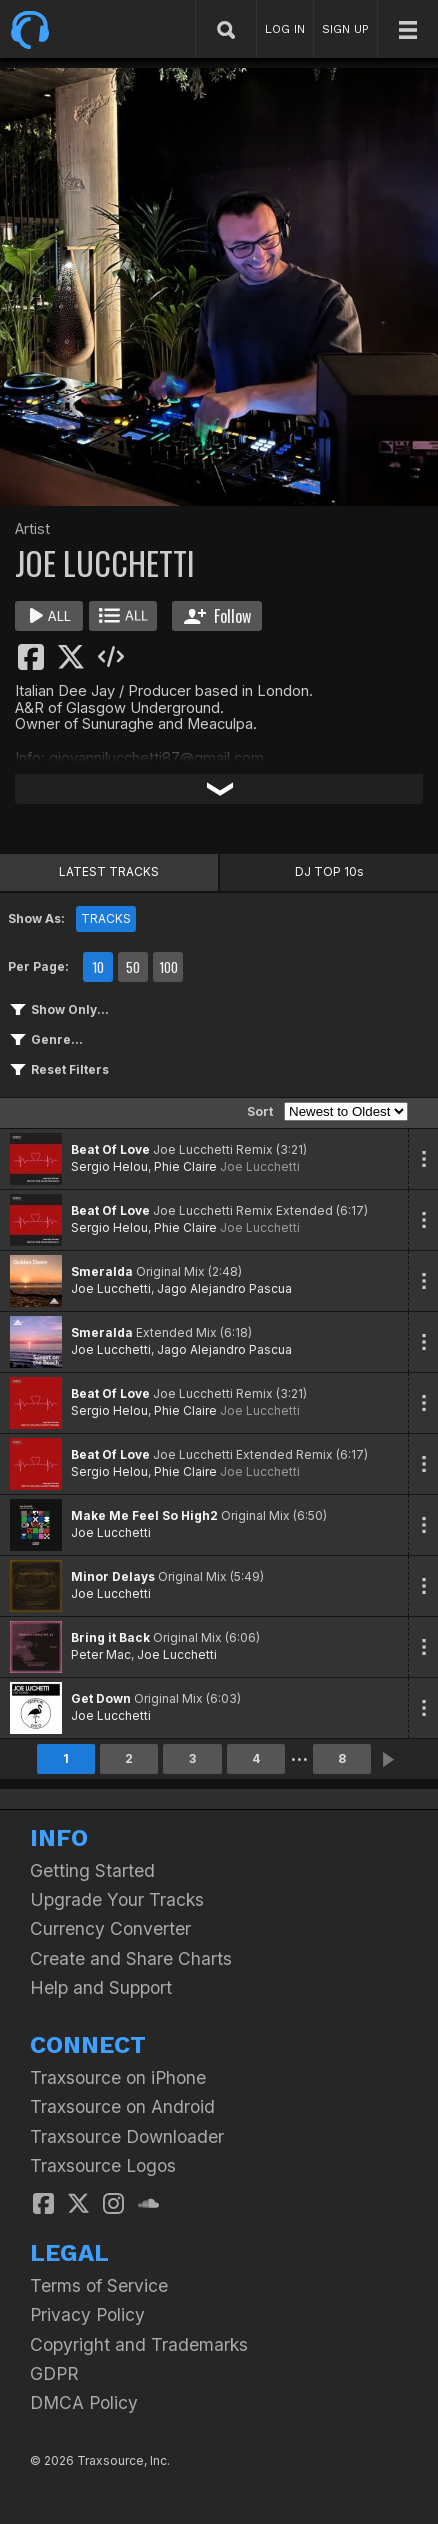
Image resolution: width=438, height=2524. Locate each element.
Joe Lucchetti (260, 1166)
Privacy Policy (87, 2314)
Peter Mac (101, 1654)
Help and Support (101, 1987)
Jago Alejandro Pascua (224, 1288)
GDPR (54, 2373)
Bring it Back (110, 1637)
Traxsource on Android (122, 2106)
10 (98, 967)
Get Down (101, 1698)
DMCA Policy (84, 2402)
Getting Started (92, 1870)
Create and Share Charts (131, 1958)
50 (133, 967)
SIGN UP (345, 29)
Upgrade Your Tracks (117, 1899)
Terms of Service (99, 2285)
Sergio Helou (109, 1166)
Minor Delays (113, 1576)
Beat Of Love (110, 1149)
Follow (217, 616)
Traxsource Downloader (127, 2136)
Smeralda (102, 1271)
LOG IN (285, 29)
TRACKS (106, 918)
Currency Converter (110, 1928)
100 (168, 967)
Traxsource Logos (103, 2165)
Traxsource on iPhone (118, 2077)
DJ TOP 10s (329, 871)
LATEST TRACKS (109, 871)
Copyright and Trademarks (139, 2344)
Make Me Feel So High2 (144, 1515)
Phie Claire (185, 1166)
